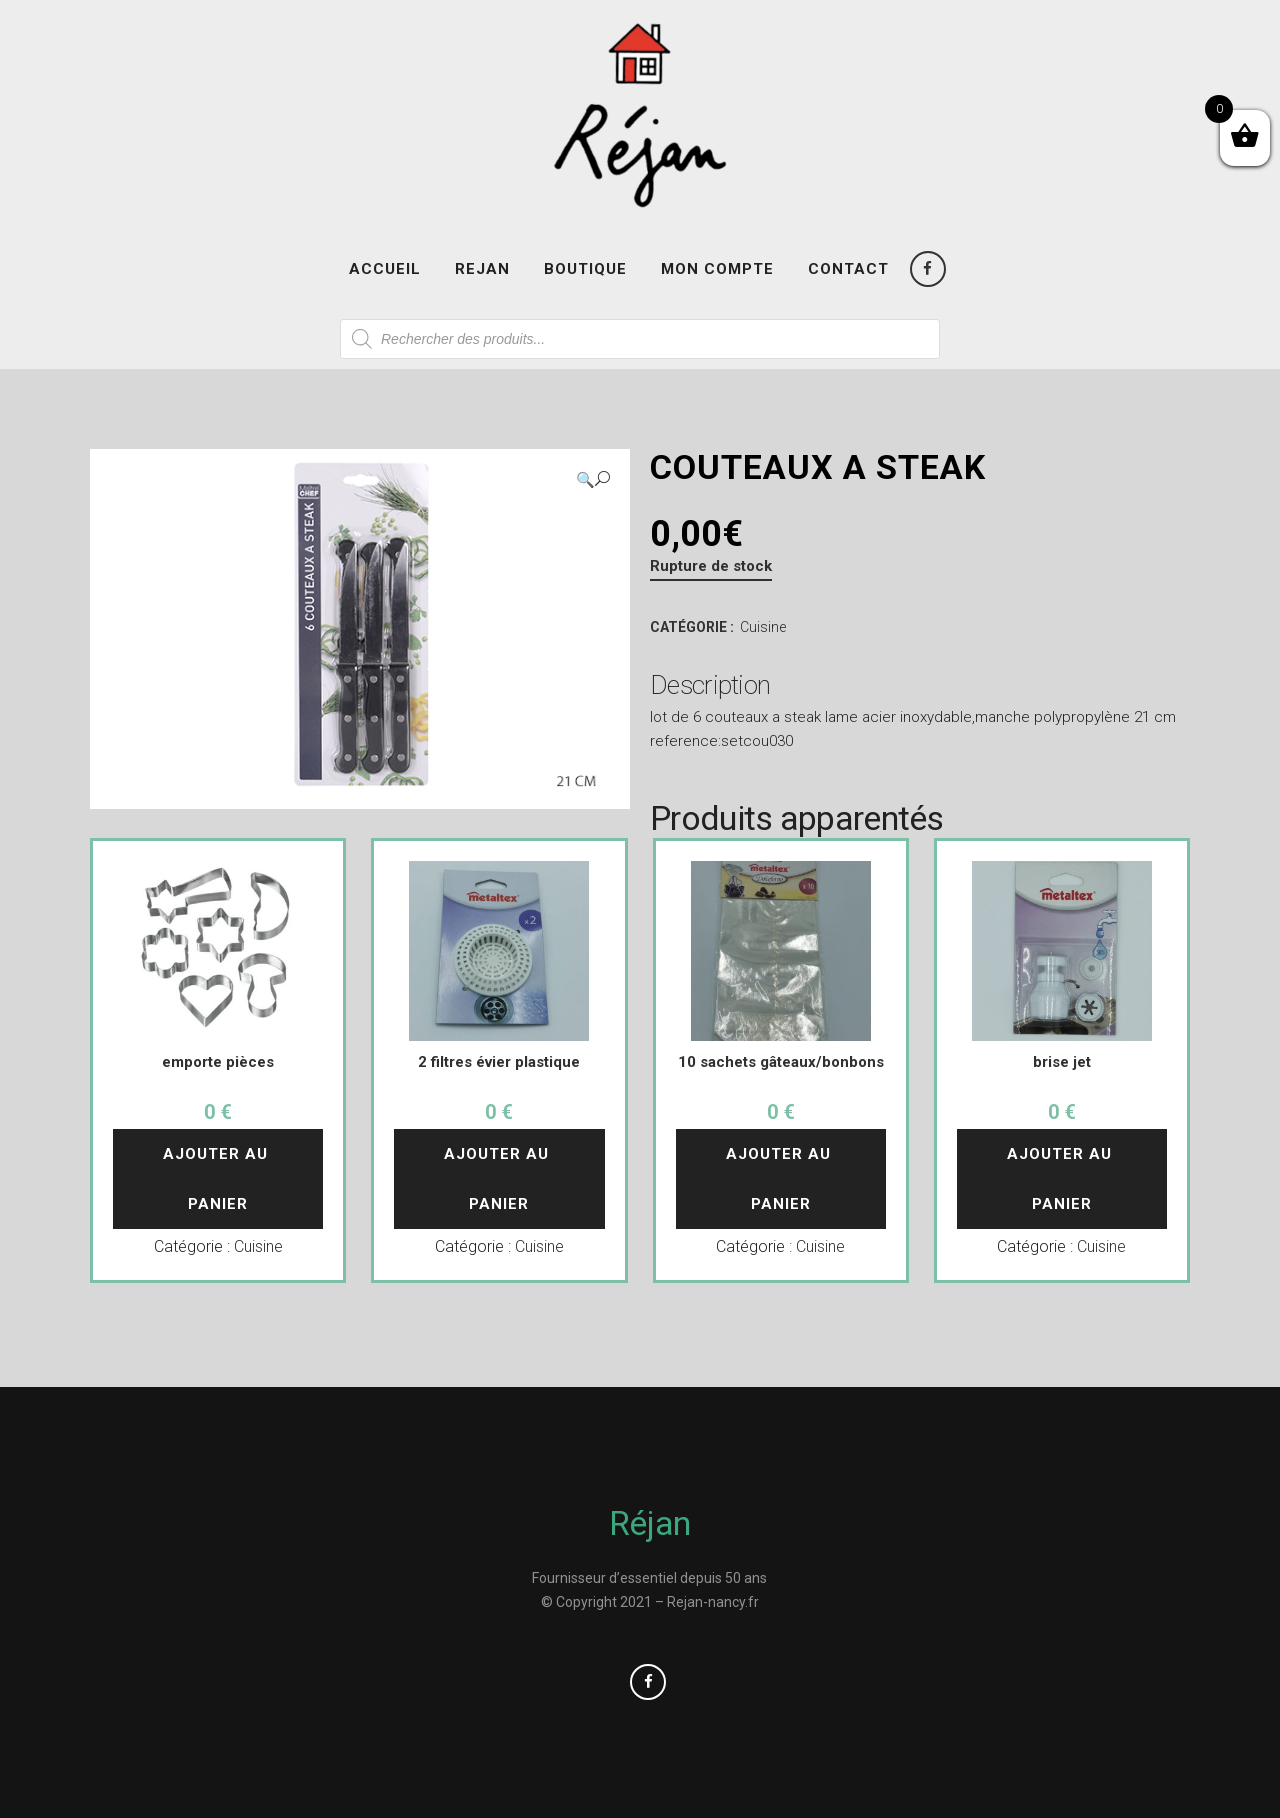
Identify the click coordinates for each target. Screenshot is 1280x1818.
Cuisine (763, 627)
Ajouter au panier (218, 1179)
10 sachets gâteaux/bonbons (781, 1062)
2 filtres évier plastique (499, 1062)
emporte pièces (218, 1062)
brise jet (1062, 1062)
